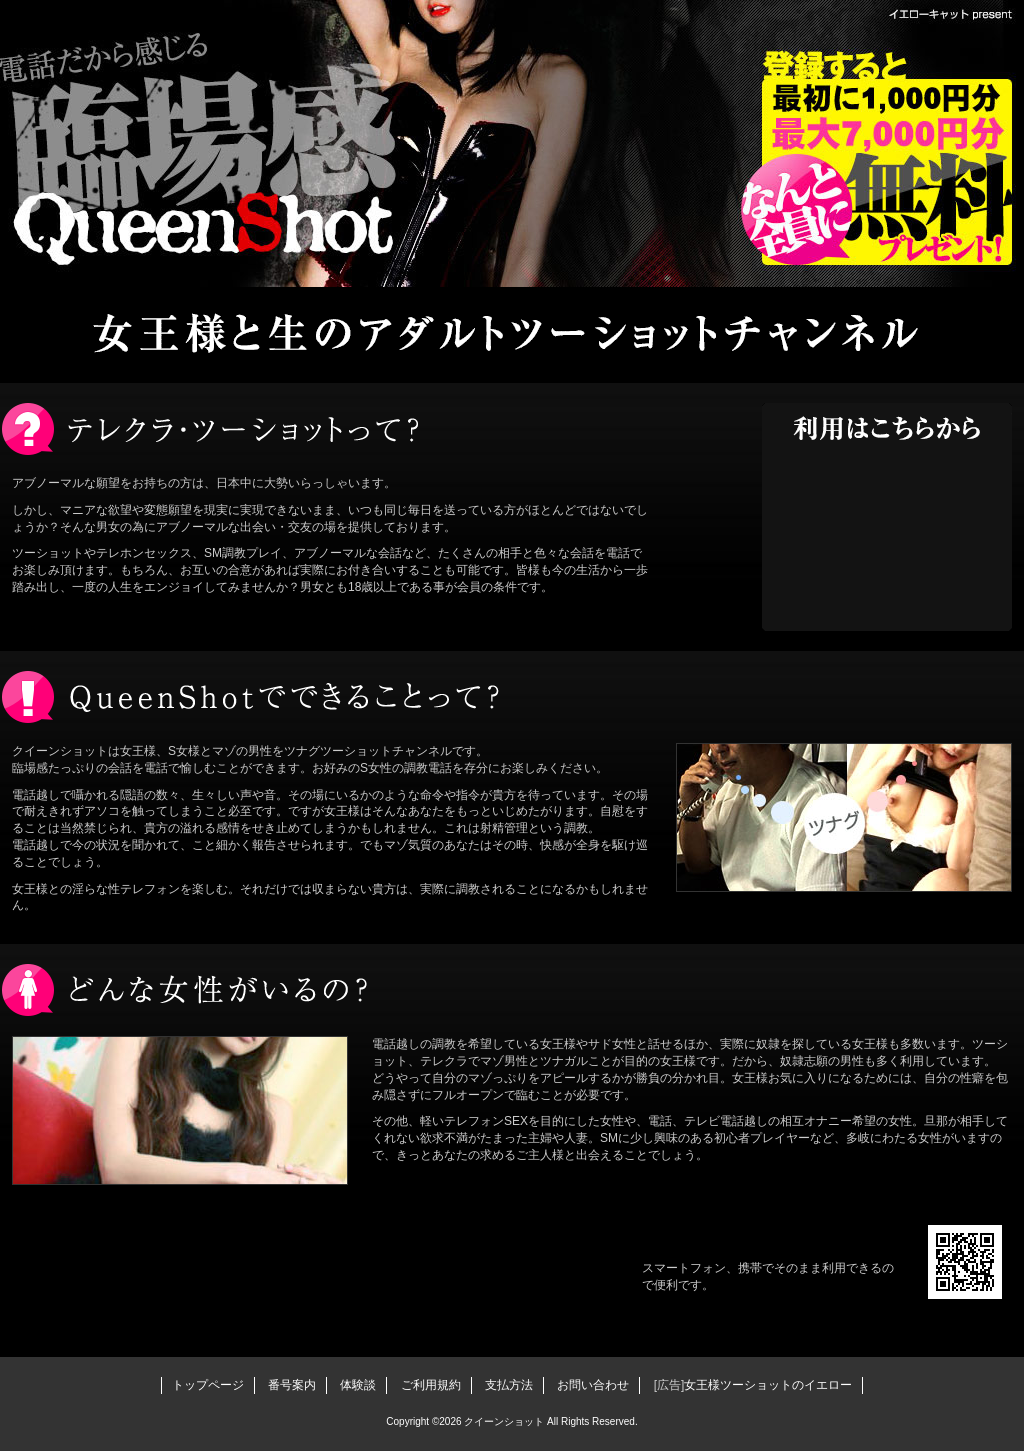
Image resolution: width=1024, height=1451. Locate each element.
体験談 (358, 1385)
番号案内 (292, 1385)
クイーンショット (212, 150)
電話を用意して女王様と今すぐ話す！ (887, 535)
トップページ (208, 1385)
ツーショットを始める (340, 1270)
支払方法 (509, 1385)
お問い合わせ (593, 1385)
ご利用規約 (431, 1385)
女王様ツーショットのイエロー (768, 1385)
